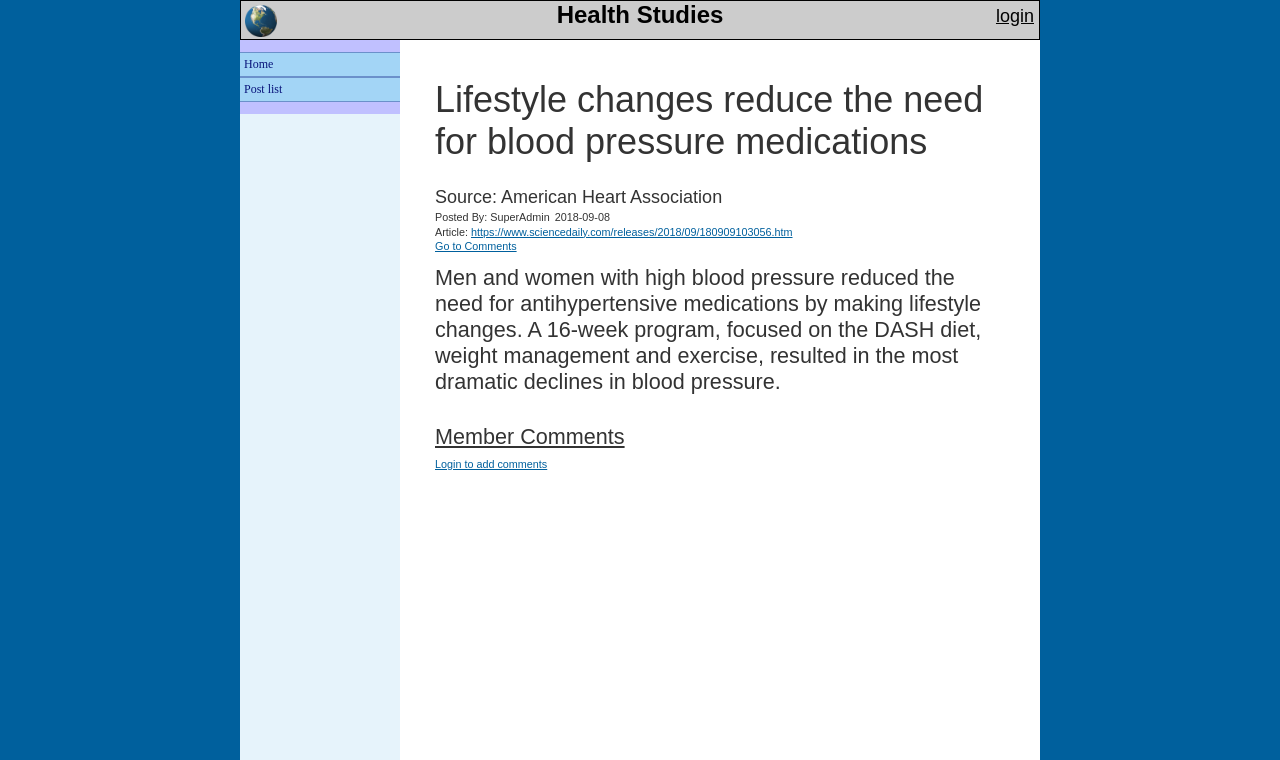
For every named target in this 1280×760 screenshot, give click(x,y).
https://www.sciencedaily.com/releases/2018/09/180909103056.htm (632, 232)
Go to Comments (476, 246)
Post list (263, 89)
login (1015, 16)
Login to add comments (491, 464)
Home (258, 64)
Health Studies (640, 14)
